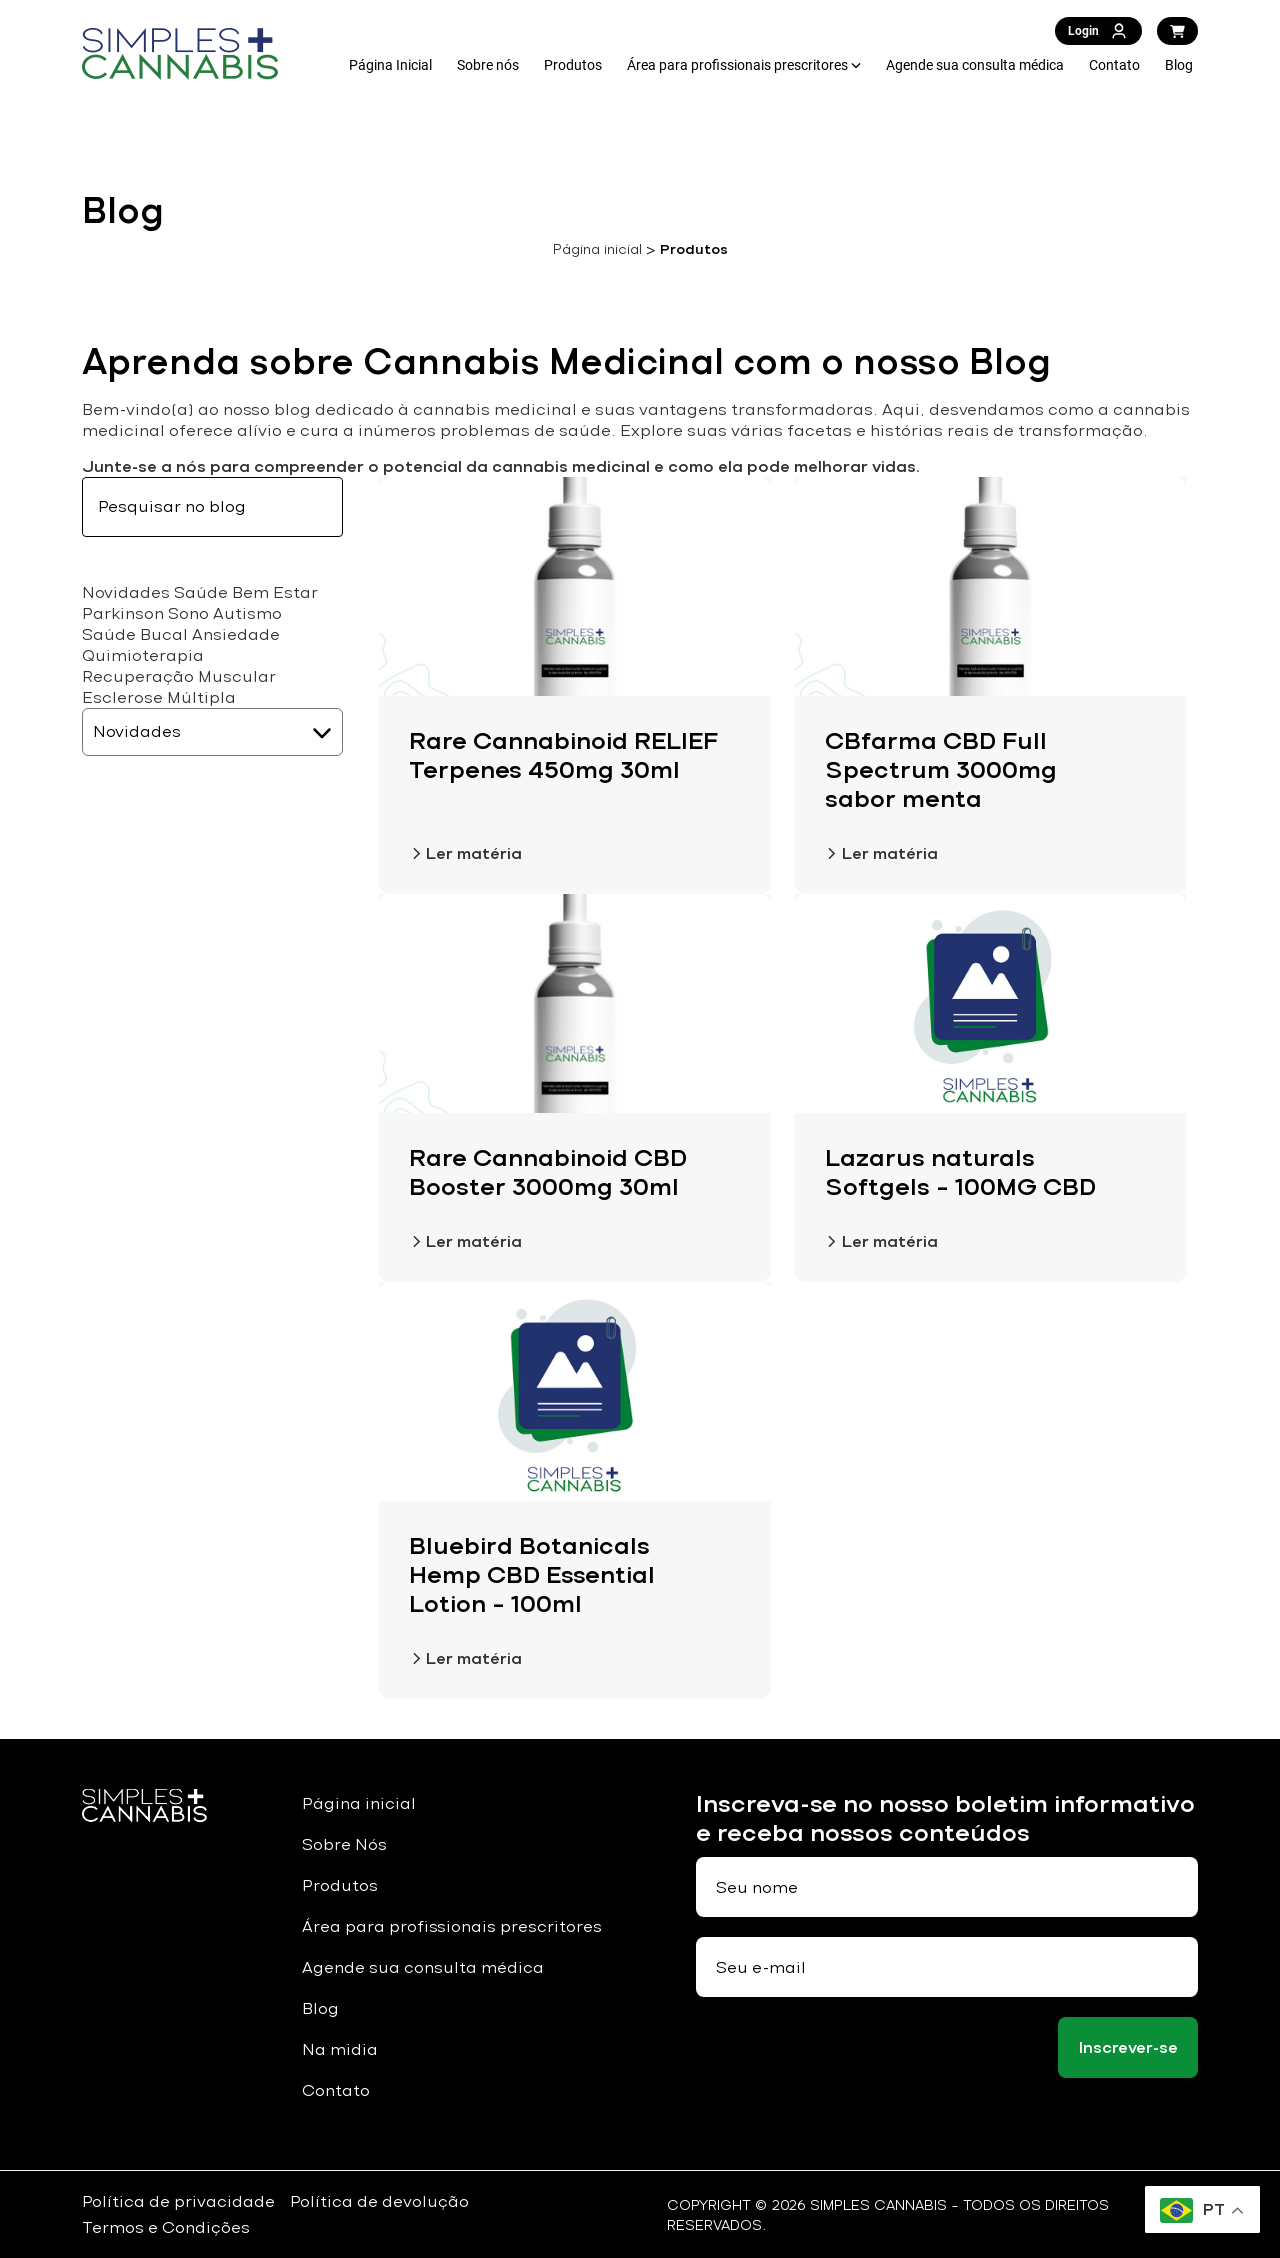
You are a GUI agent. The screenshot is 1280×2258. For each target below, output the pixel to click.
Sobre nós (488, 65)
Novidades (126, 592)
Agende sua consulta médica (975, 65)
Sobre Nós (344, 1844)
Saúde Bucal (135, 634)
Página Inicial (390, 65)
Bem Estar (275, 592)
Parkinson (123, 613)
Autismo (247, 613)
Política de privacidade (178, 2201)
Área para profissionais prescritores (737, 65)
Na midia (340, 2049)
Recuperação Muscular (179, 676)
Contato (1114, 65)
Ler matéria (465, 853)
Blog (1179, 65)
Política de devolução (379, 2201)
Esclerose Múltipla (159, 697)
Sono (188, 613)
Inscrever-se (1128, 2047)
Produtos (573, 65)
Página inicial (597, 249)
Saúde (201, 592)
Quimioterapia (143, 655)
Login (1098, 31)
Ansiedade (236, 634)
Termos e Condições (166, 2227)
